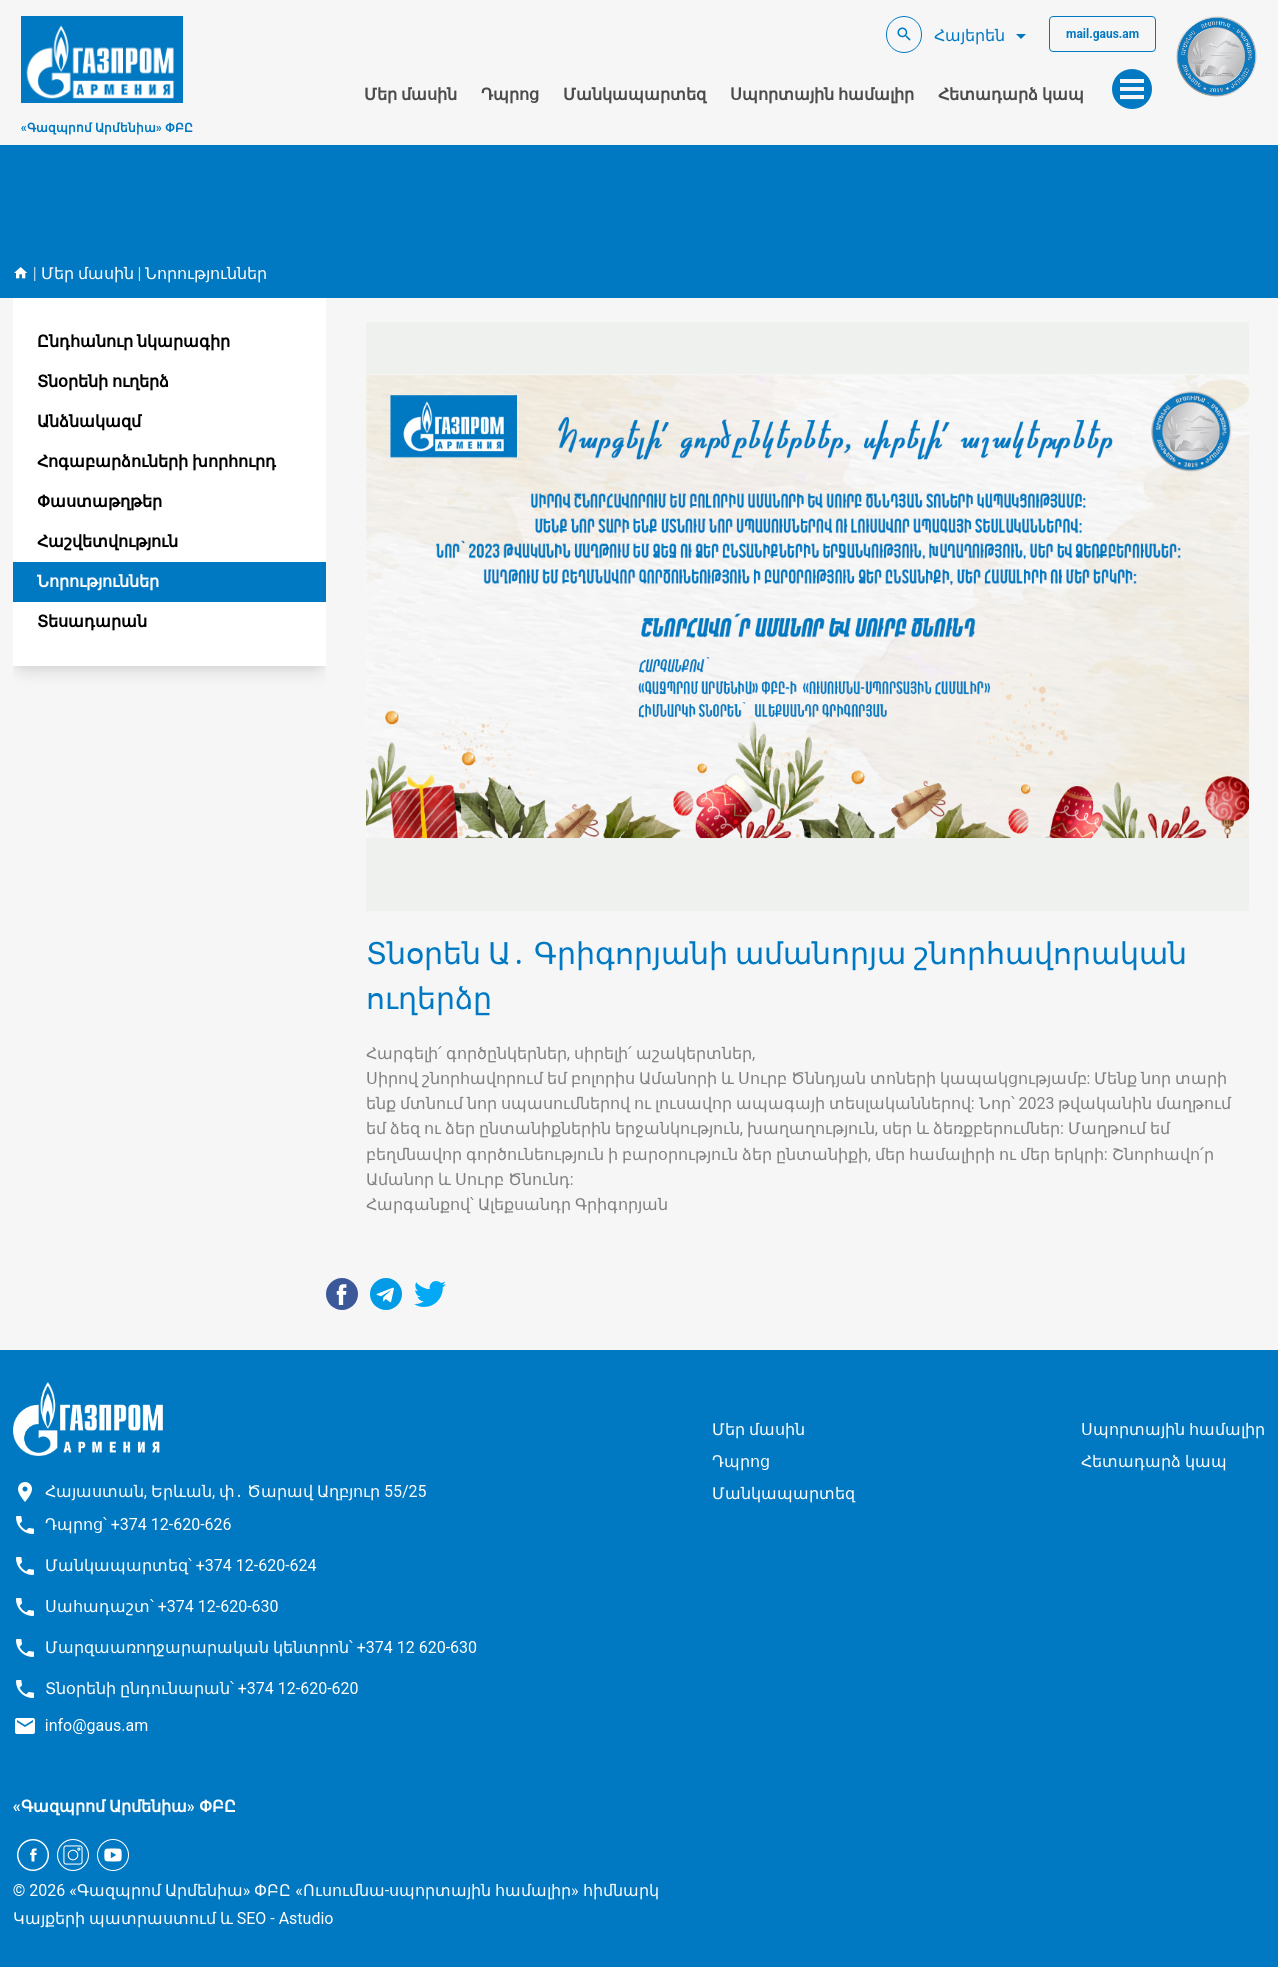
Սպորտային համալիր (822, 94)
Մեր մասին (410, 94)
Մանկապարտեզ (634, 94)
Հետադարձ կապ (1011, 94)
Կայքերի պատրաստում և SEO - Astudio (173, 1918)
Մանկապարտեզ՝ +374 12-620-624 (181, 1565)
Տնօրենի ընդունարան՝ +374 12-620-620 (202, 1688)
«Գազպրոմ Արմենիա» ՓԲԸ (107, 128)
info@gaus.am (97, 1725)
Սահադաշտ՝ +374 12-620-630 (162, 1606)
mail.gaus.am (1102, 34)
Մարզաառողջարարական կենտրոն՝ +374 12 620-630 (261, 1647)
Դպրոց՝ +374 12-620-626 (138, 1524)
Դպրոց (510, 94)
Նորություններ (206, 273)
